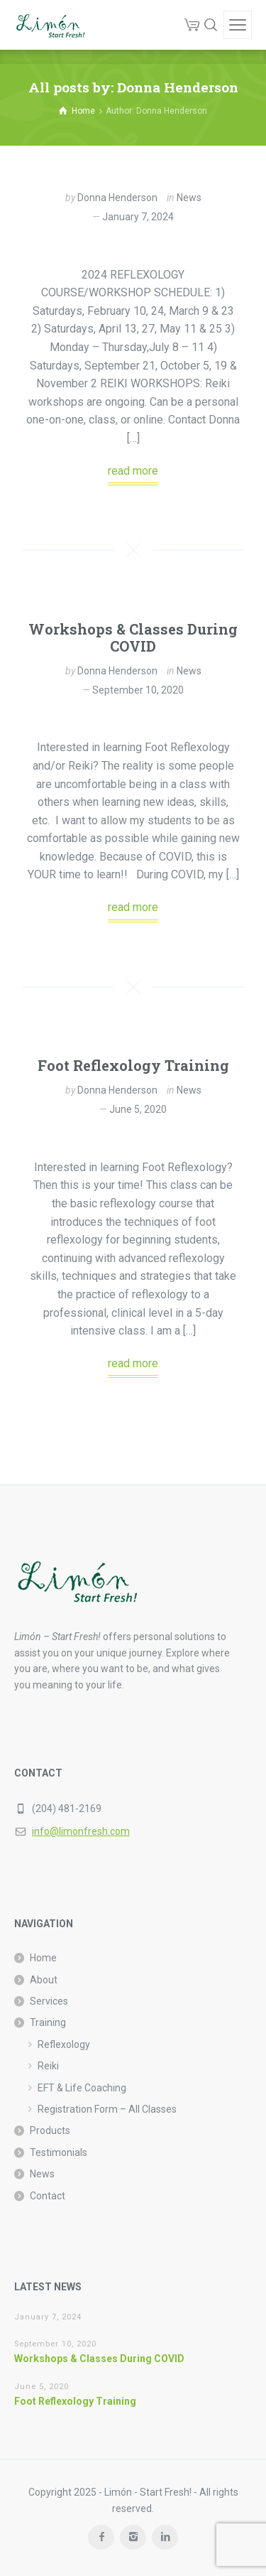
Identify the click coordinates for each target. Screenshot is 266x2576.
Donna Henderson (117, 197)
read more (133, 471)
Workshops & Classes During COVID (133, 637)
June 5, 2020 (138, 1109)
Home (43, 1957)
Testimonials (58, 2152)
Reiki (48, 2065)
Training (48, 2022)
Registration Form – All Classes (107, 2109)
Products (50, 2130)
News (189, 197)
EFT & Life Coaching (82, 2087)
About (43, 1979)
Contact (47, 2196)
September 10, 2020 (138, 690)
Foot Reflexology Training (133, 1065)
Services (49, 2001)
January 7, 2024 (138, 216)
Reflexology (64, 2044)
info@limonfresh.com (81, 1831)
